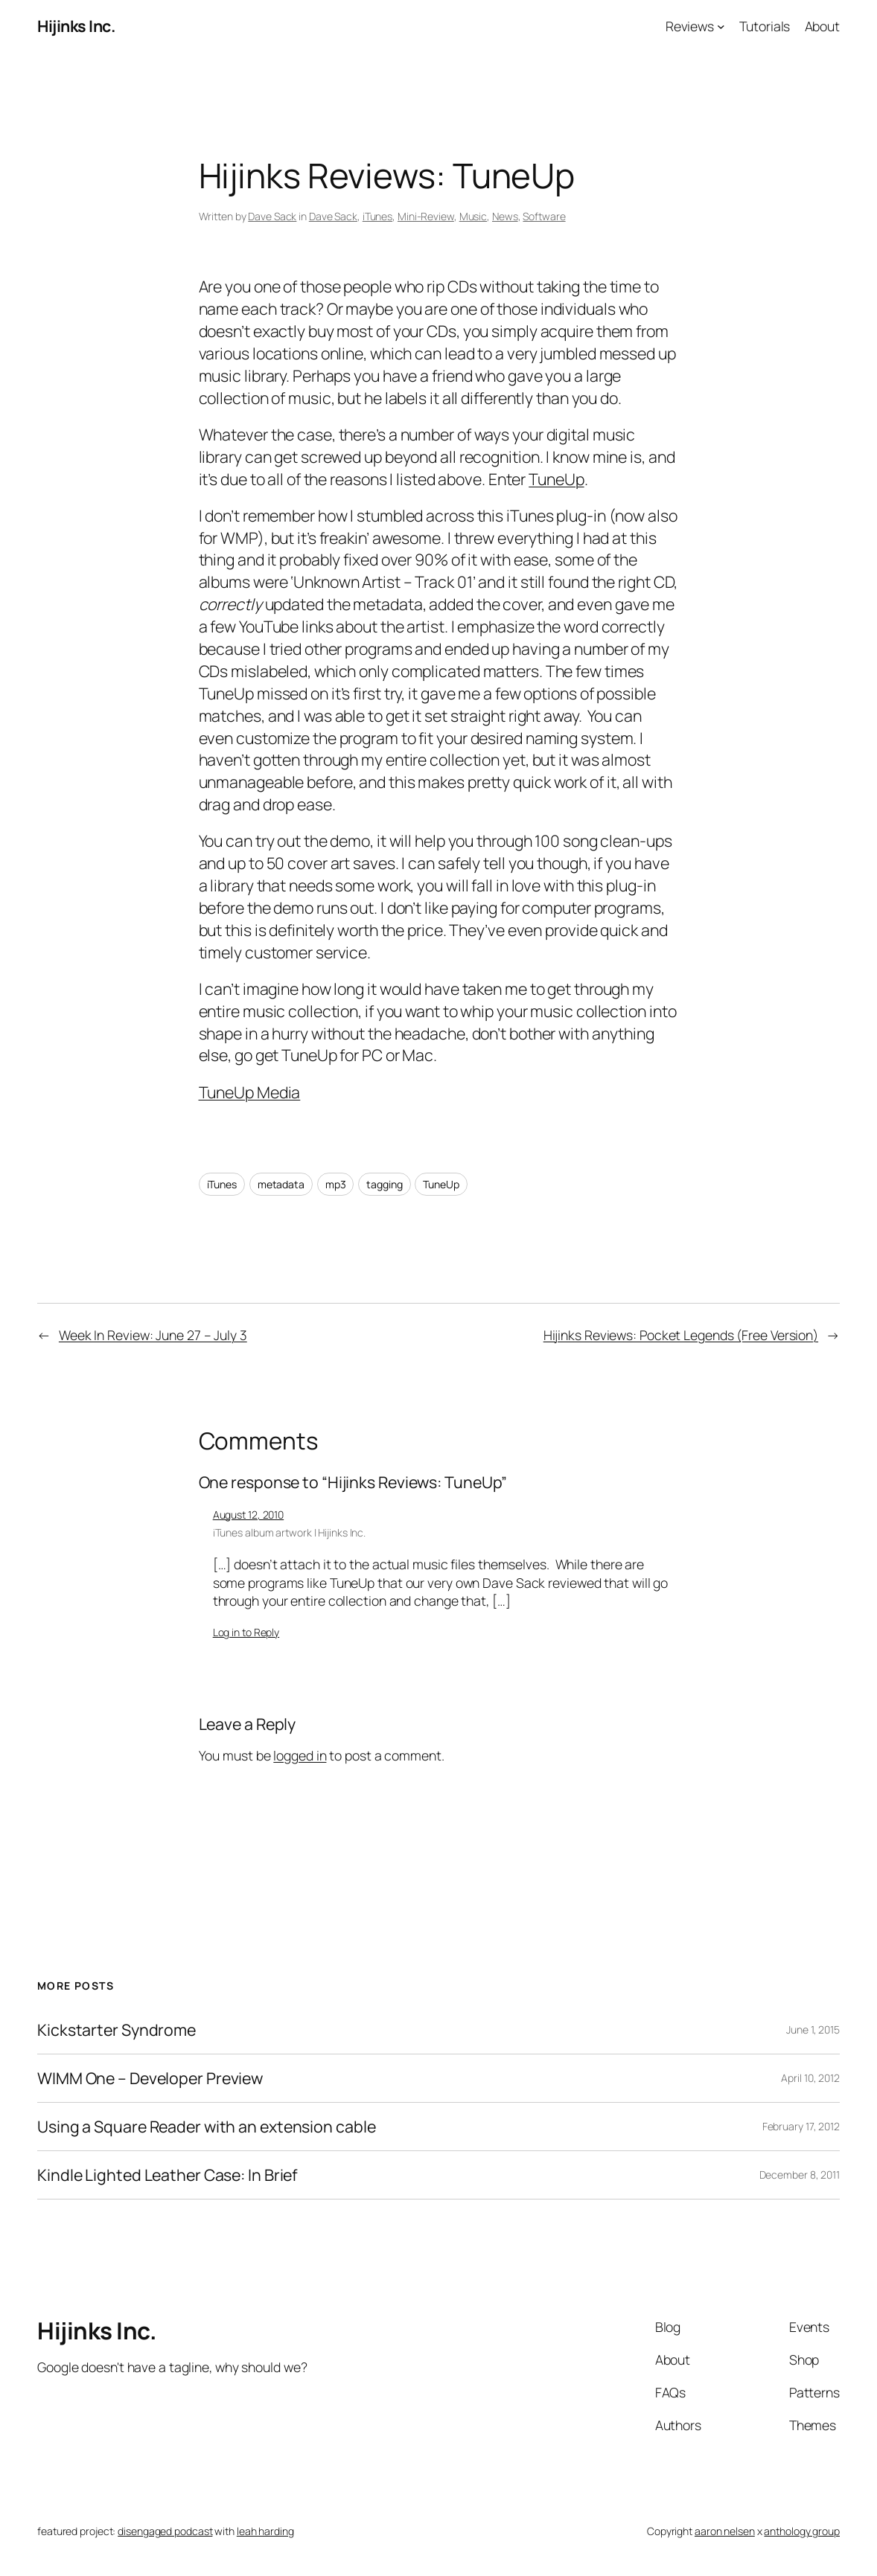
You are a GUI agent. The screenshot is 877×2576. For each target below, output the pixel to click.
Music (473, 216)
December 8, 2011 (799, 2175)
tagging (384, 1184)
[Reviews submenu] (721, 26)
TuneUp (556, 479)
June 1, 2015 (813, 2029)
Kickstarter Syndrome (116, 2030)
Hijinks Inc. (76, 25)
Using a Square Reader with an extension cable (206, 2127)
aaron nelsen (725, 2531)
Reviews (690, 26)
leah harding (265, 2531)
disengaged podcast (165, 2531)
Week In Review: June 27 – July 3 (153, 1335)
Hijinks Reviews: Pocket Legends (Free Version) (680, 1335)
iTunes (377, 216)
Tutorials (764, 26)
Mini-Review (426, 216)
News (505, 216)
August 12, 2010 (248, 1515)
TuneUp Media (250, 1092)
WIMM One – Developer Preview (150, 2078)
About (823, 26)
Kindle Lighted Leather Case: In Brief (167, 2175)
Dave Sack (272, 216)
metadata (281, 1184)
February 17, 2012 (801, 2126)
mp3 (335, 1184)
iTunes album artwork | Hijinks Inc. (289, 1532)
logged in (299, 1755)
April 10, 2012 (810, 2078)
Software (544, 216)
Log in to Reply (246, 1632)
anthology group (802, 2531)
